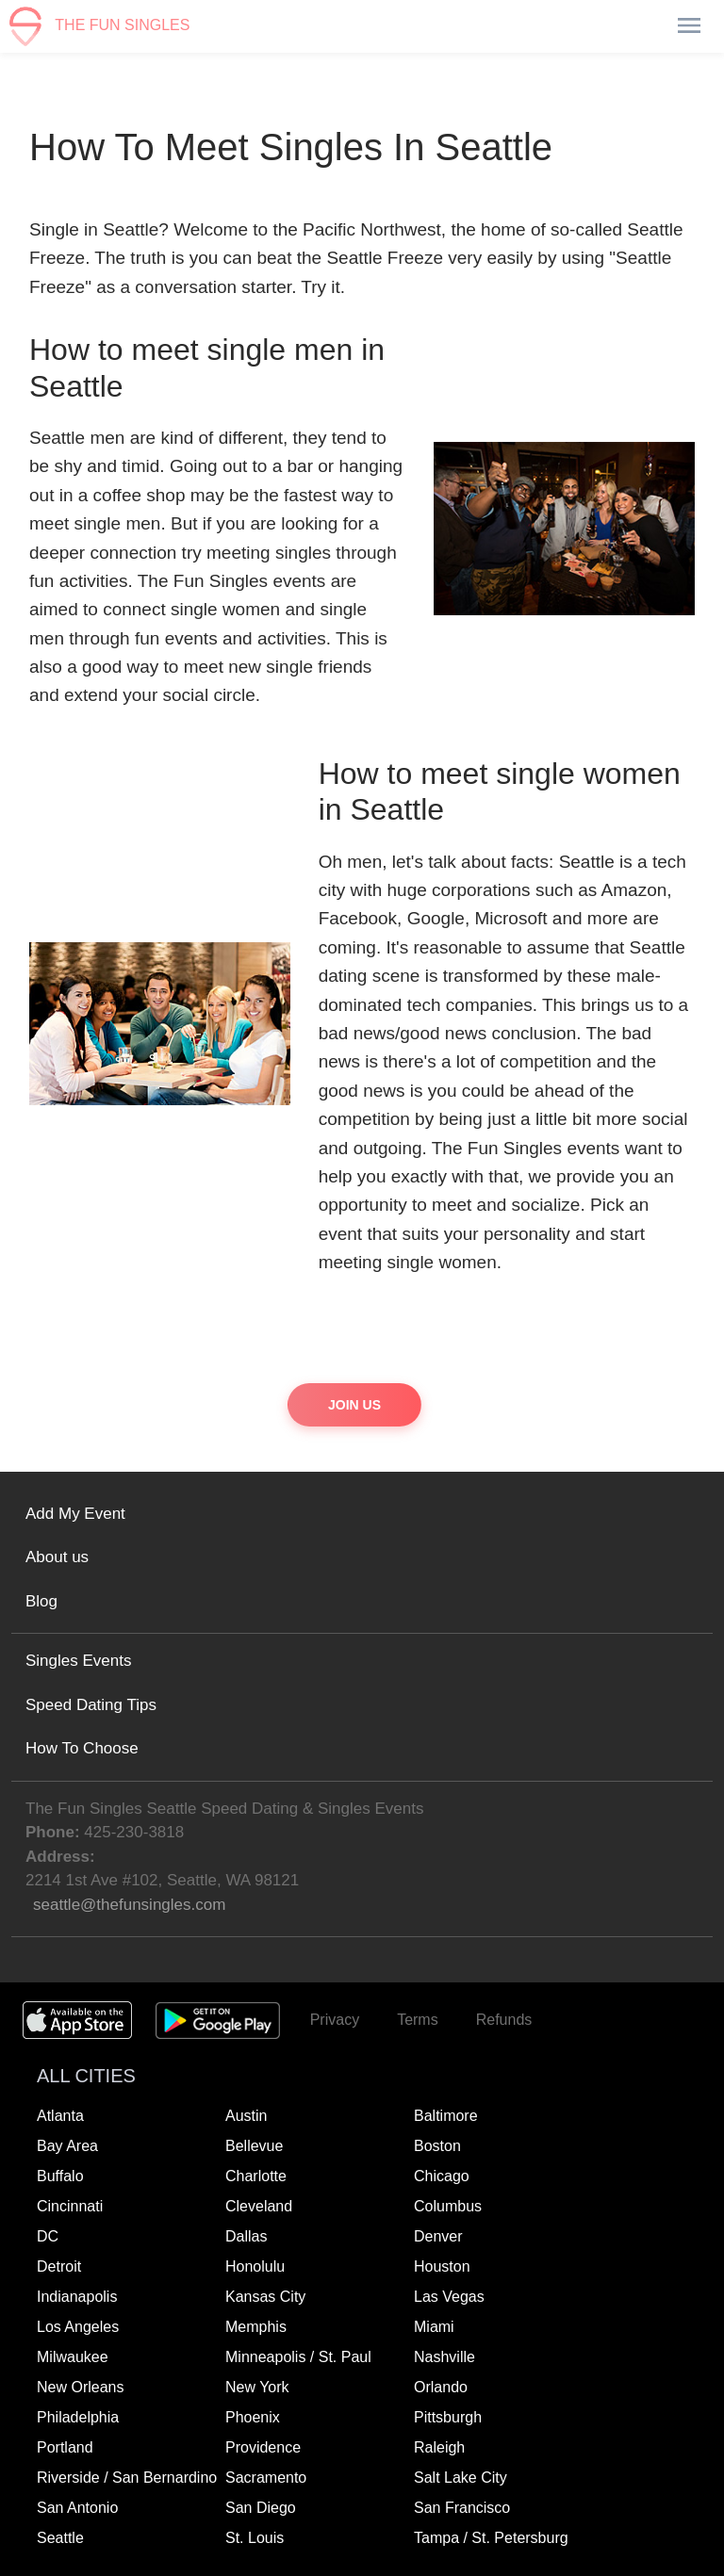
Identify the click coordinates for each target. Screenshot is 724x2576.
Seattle (60, 2538)
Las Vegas (449, 2297)
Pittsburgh (448, 2417)
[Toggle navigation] (688, 26)
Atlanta (60, 2116)
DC (47, 2236)
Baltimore (446, 2116)
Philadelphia (78, 2417)
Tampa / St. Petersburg (491, 2538)
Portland (65, 2447)
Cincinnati (70, 2206)
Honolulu (255, 2266)
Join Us (354, 1404)
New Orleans (80, 2387)
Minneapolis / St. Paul (298, 2357)
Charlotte (256, 2176)
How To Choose (82, 1748)
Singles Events (78, 1661)
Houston (442, 2266)
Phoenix (252, 2417)
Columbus (448, 2206)
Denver (438, 2236)
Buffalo (60, 2176)
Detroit (59, 2266)
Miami (434, 2327)
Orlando (441, 2387)
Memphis (256, 2327)
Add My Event (75, 1514)
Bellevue (254, 2146)
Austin (246, 2116)
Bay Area (67, 2146)
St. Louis (254, 2538)
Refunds (504, 2020)
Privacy (334, 2020)
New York (257, 2387)
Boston (437, 2146)
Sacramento (265, 2478)
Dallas (246, 2236)
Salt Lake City (460, 2478)
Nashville (444, 2357)
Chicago (441, 2176)
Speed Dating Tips (90, 1705)
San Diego (260, 2508)
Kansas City (265, 2297)
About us (57, 1557)
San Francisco (462, 2508)
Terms (417, 2020)
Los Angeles (78, 2327)
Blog (41, 1601)
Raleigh (439, 2447)
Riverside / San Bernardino (127, 2478)
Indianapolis (77, 2297)
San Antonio (77, 2508)
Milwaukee (72, 2357)
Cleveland (258, 2206)
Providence (263, 2447)
